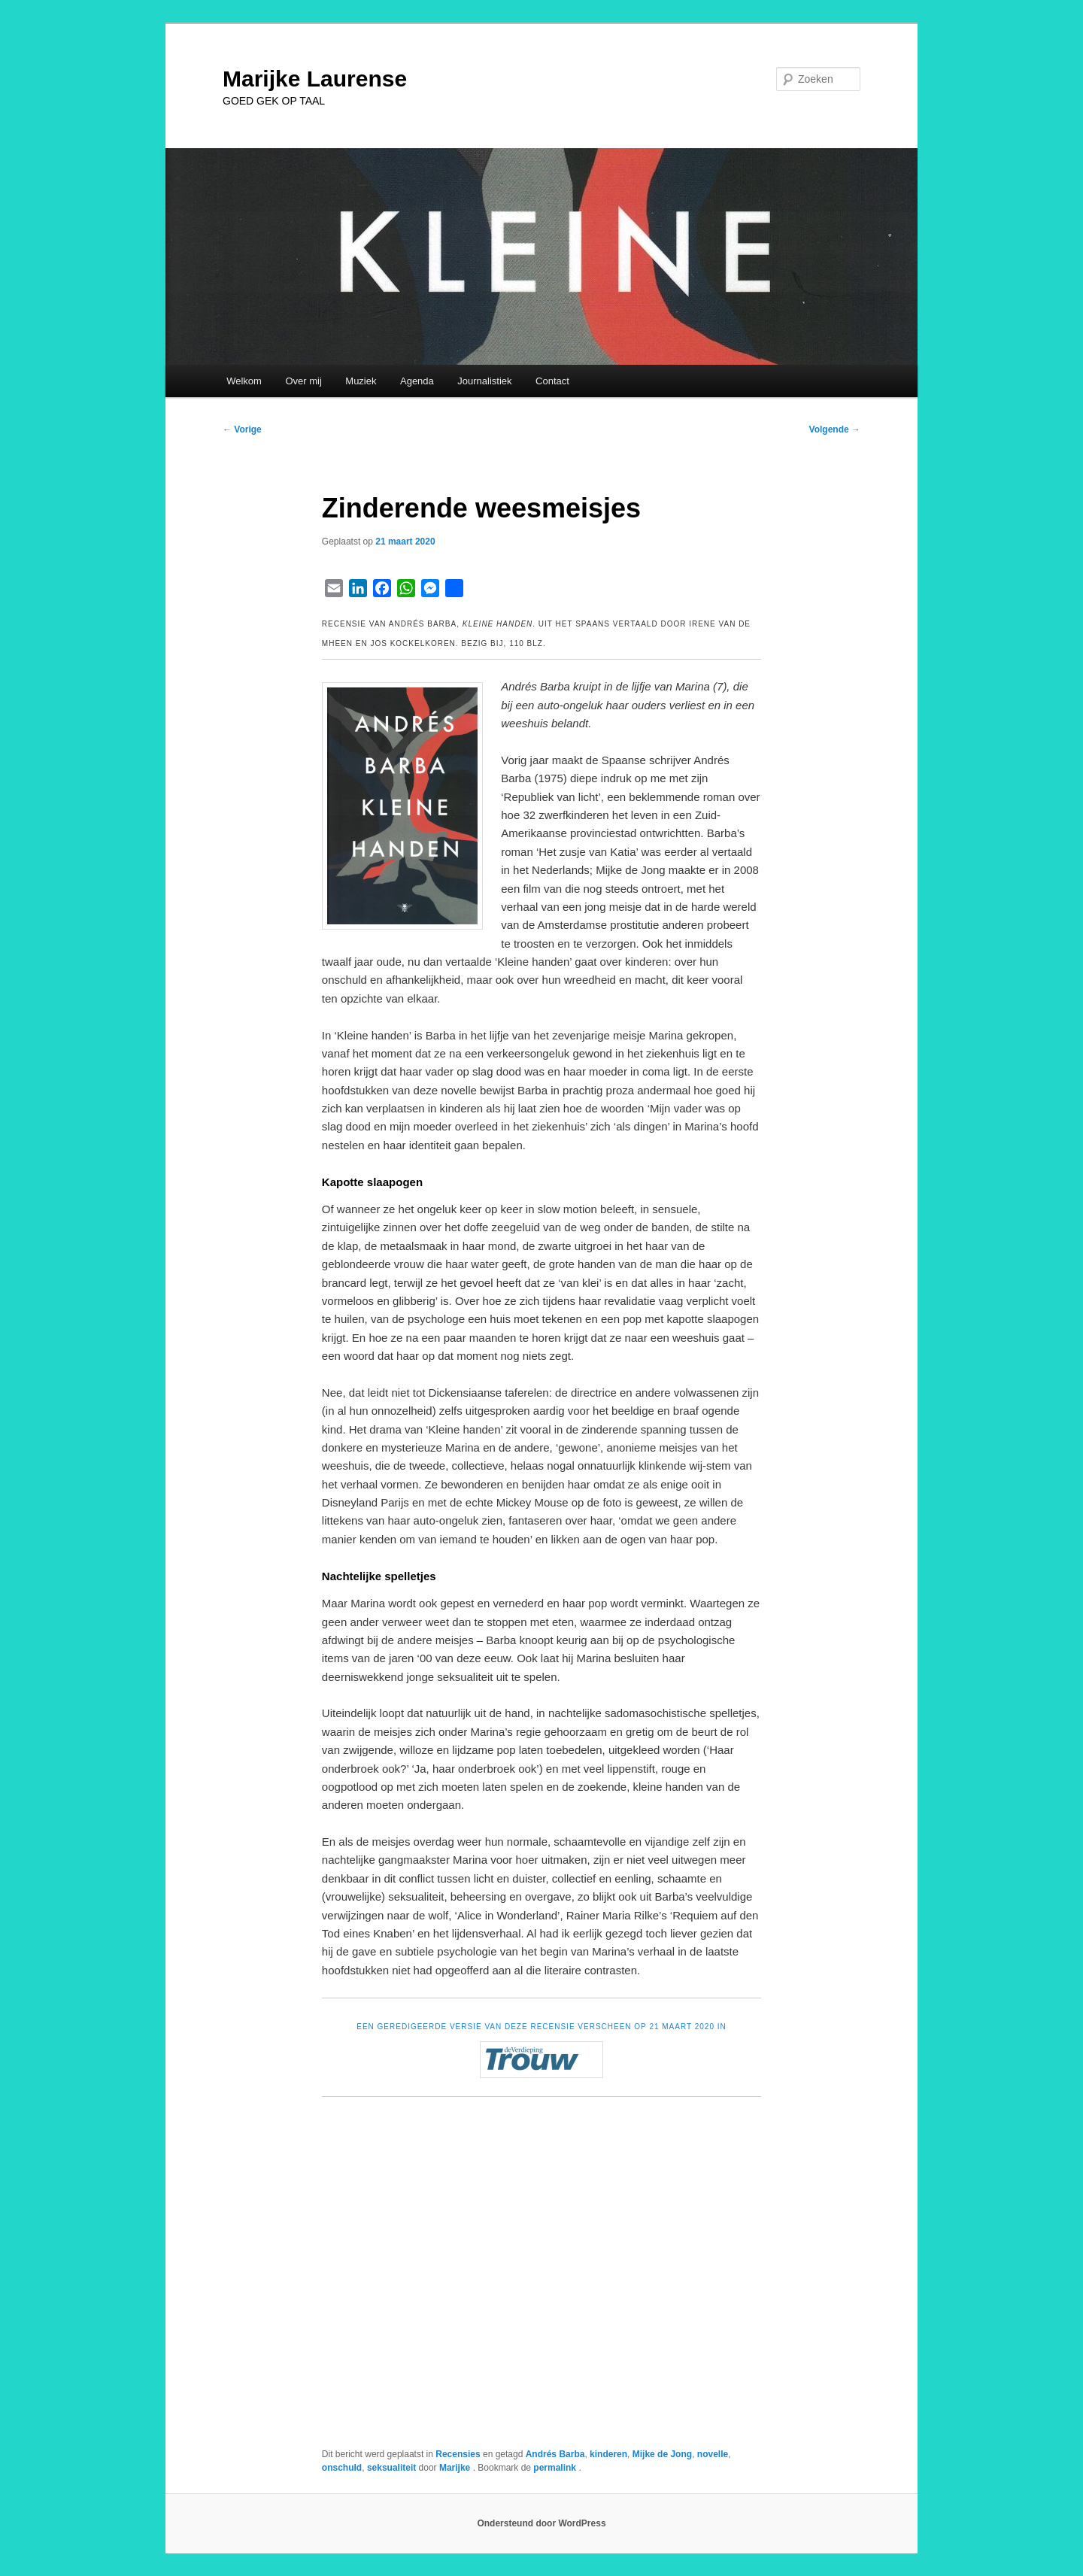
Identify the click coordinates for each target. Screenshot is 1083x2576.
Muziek (360, 381)
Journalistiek (484, 381)
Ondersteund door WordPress (541, 2523)
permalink (555, 2467)
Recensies (457, 2454)
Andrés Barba (555, 2454)
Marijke (456, 2467)
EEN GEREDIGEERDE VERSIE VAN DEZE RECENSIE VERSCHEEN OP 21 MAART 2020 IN (541, 2026)
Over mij (303, 381)
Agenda (417, 381)
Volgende (834, 429)
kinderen (608, 2454)
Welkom (244, 381)
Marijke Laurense (315, 78)
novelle (712, 2454)
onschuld (342, 2467)
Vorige (242, 429)
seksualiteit (391, 2467)
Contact (552, 381)
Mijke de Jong (662, 2454)
